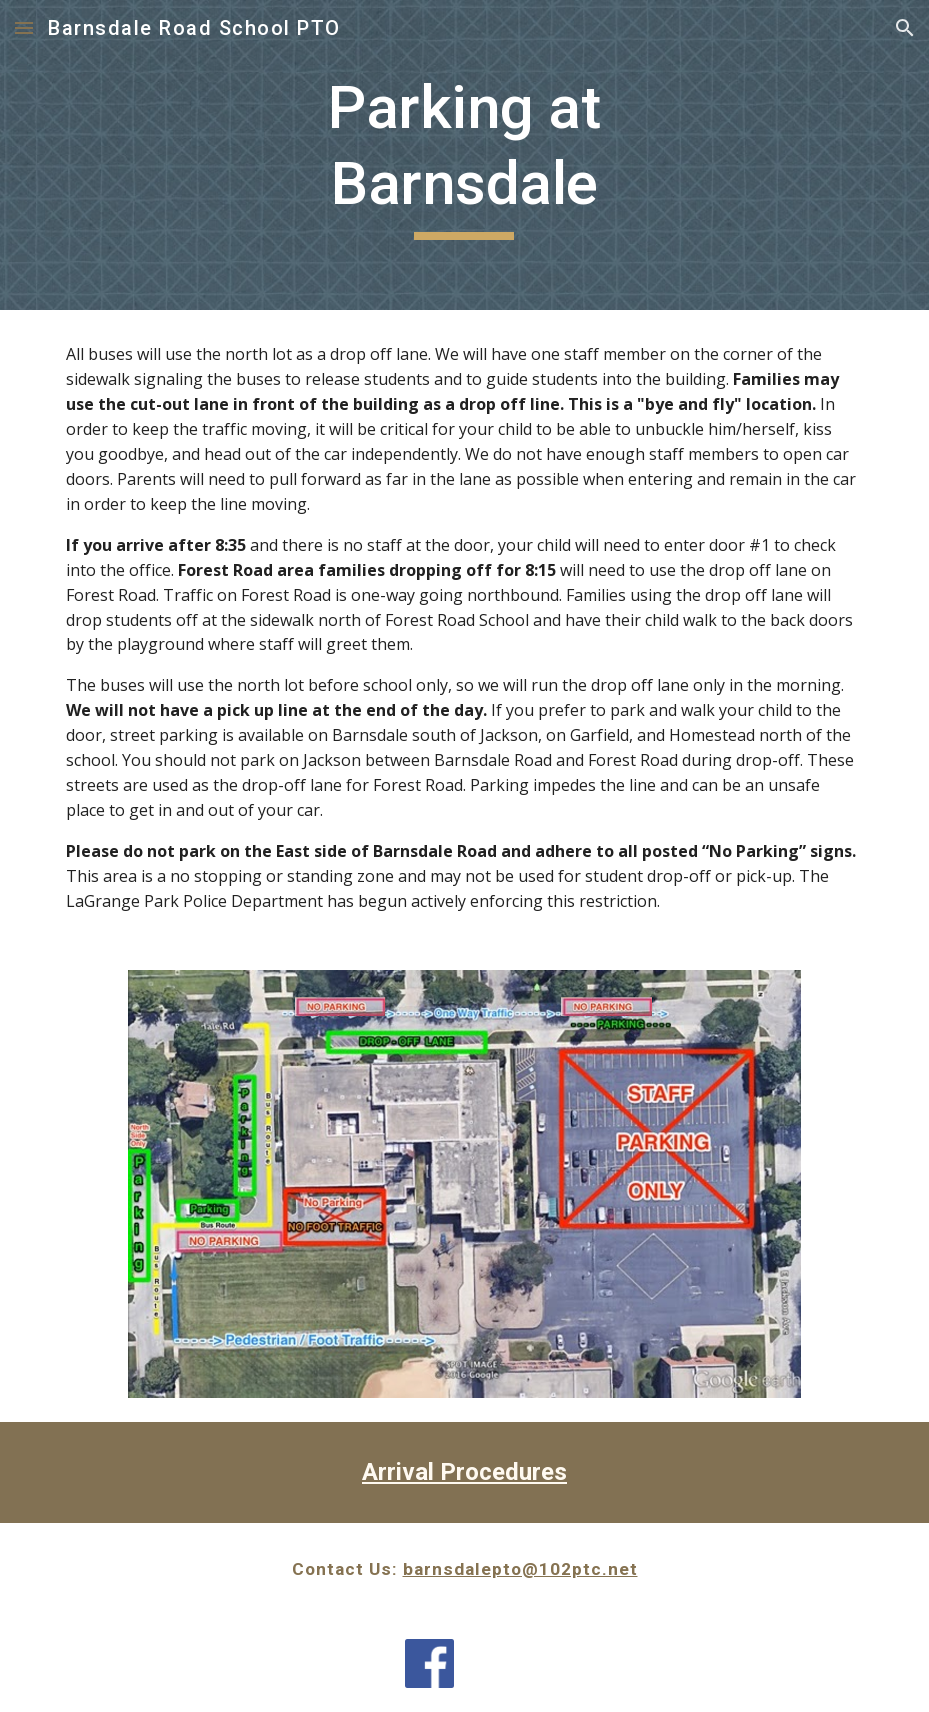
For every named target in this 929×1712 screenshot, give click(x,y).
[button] (24, 27)
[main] (464, 154)
